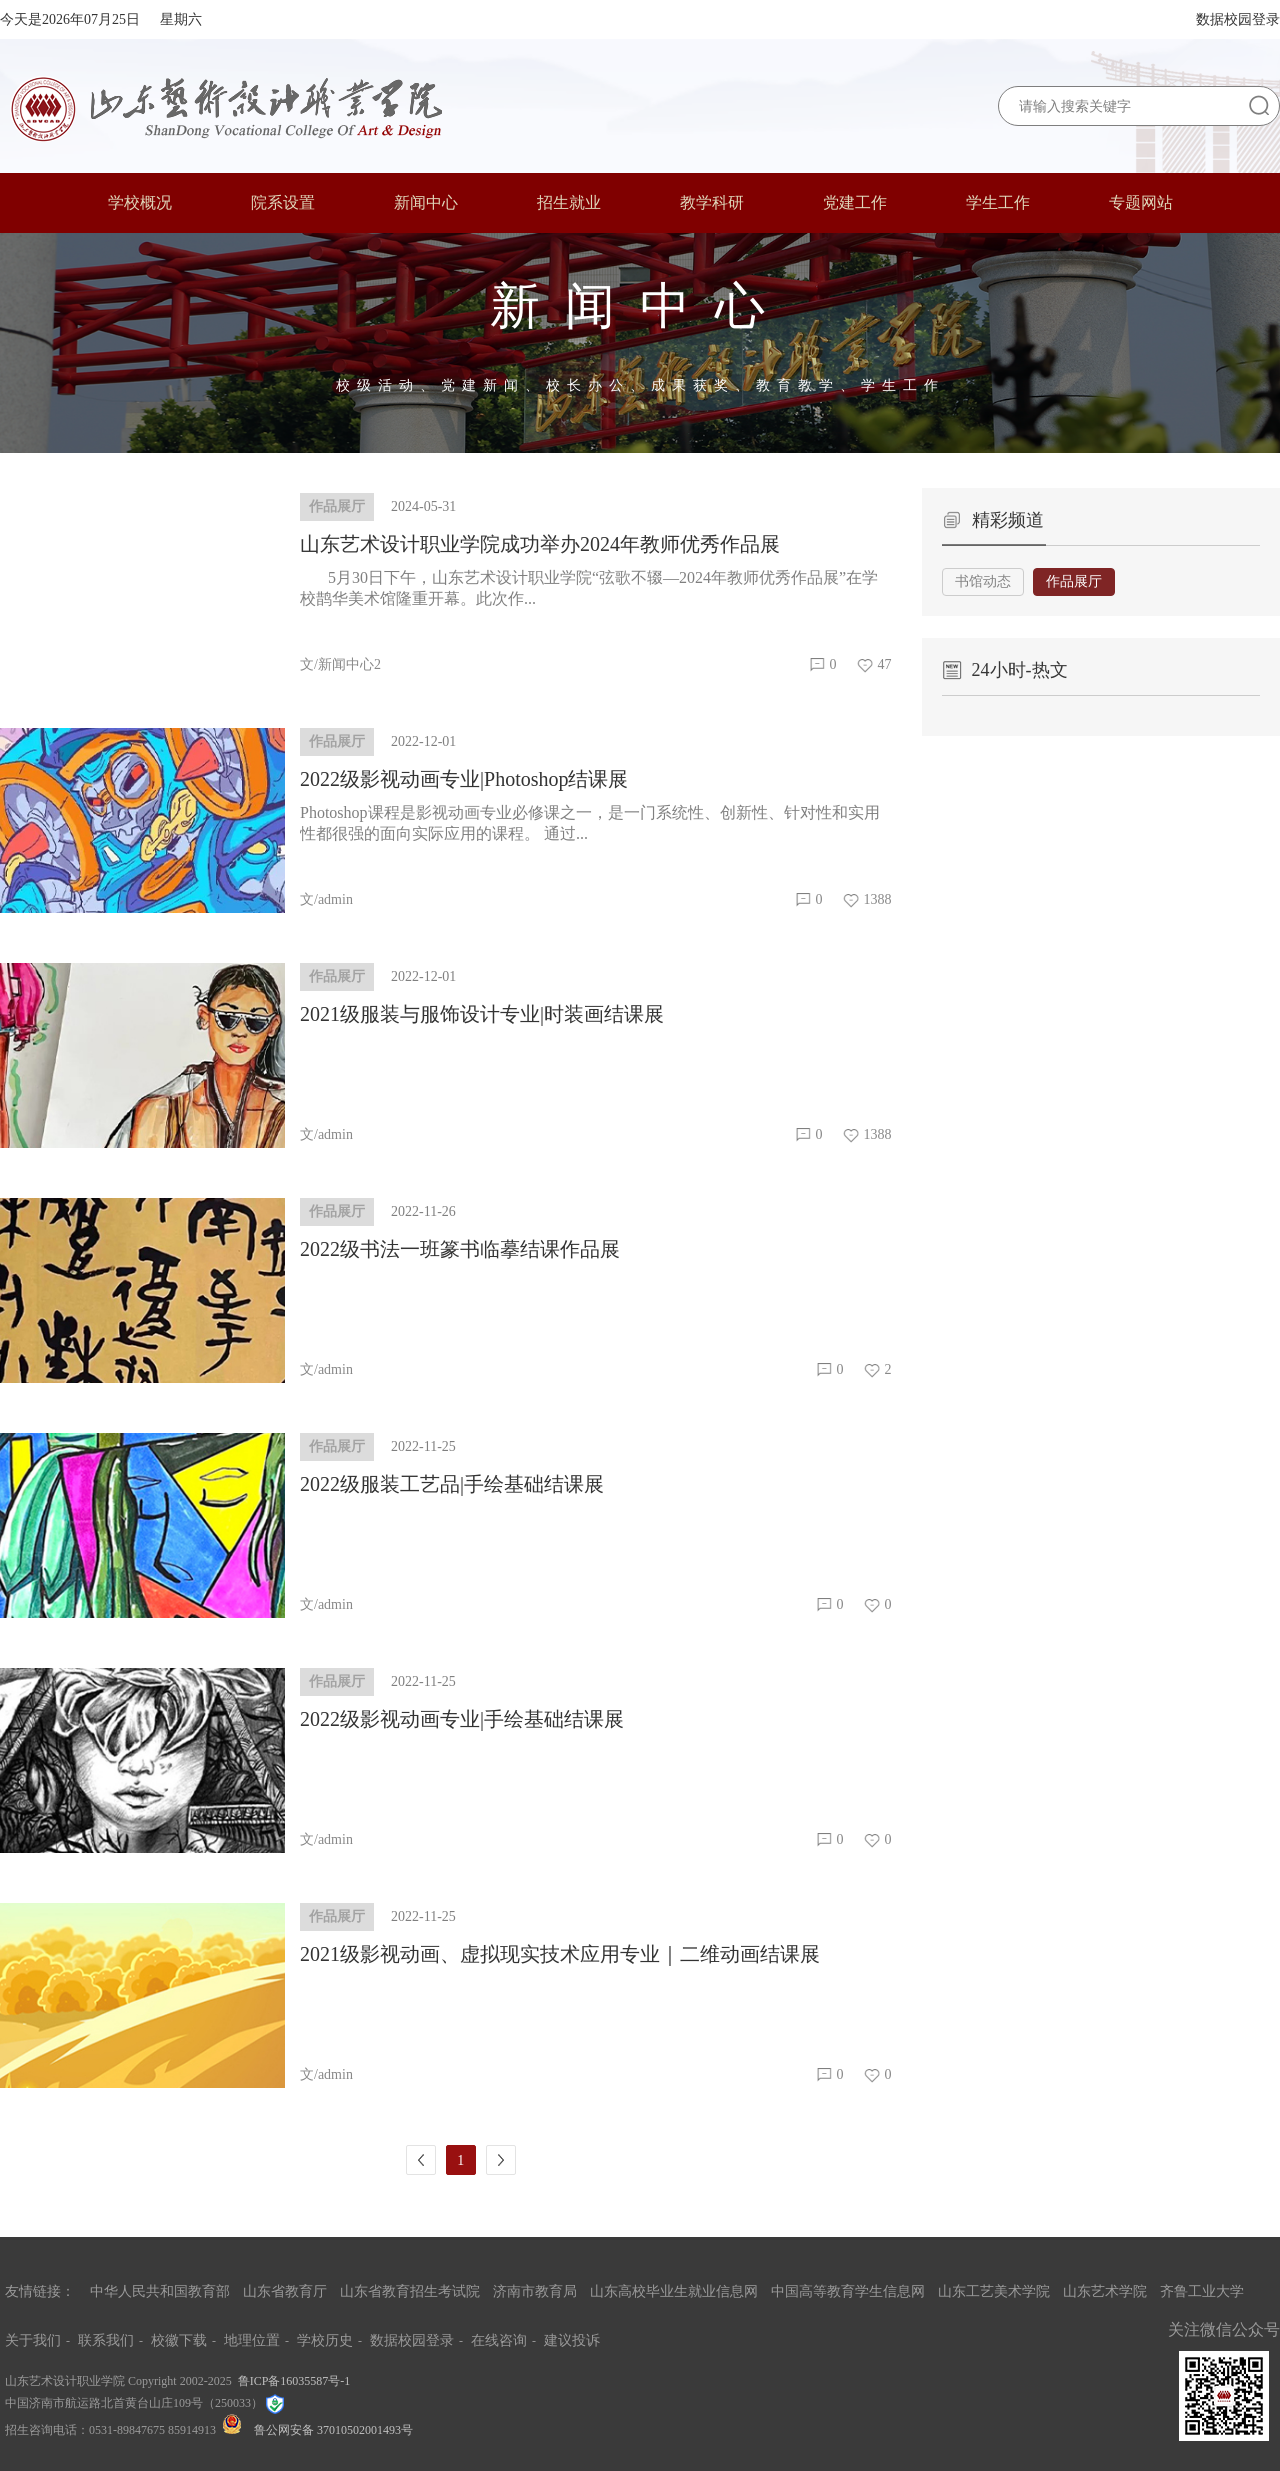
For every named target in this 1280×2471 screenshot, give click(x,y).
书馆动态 (983, 581)
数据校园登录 (1238, 19)
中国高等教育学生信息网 (848, 2291)
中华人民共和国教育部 (160, 2291)
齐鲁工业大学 (1202, 2291)
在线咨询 (499, 2340)
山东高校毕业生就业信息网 (674, 2291)
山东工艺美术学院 (994, 2291)
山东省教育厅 (285, 2291)
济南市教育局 (535, 2291)
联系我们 (106, 2340)
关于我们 (33, 2340)
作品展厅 (1074, 581)
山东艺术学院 (1105, 2291)
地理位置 (252, 2340)
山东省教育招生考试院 (410, 2291)
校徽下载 (179, 2340)
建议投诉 (572, 2340)
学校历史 (325, 2340)
